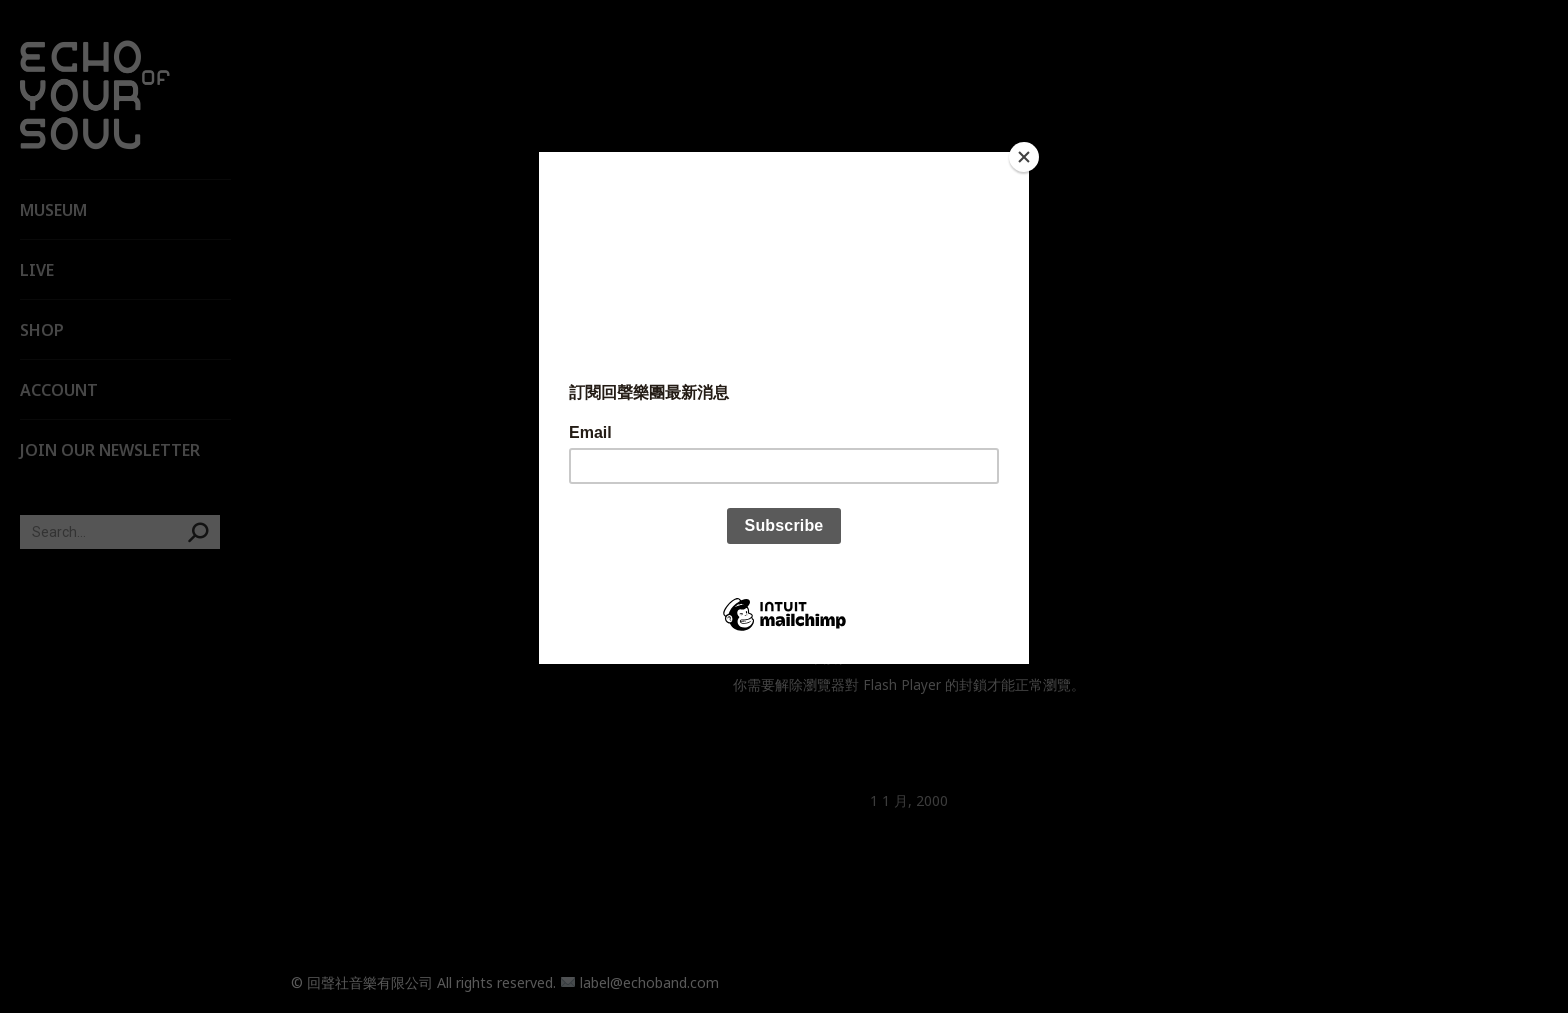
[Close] (1024, 157)
